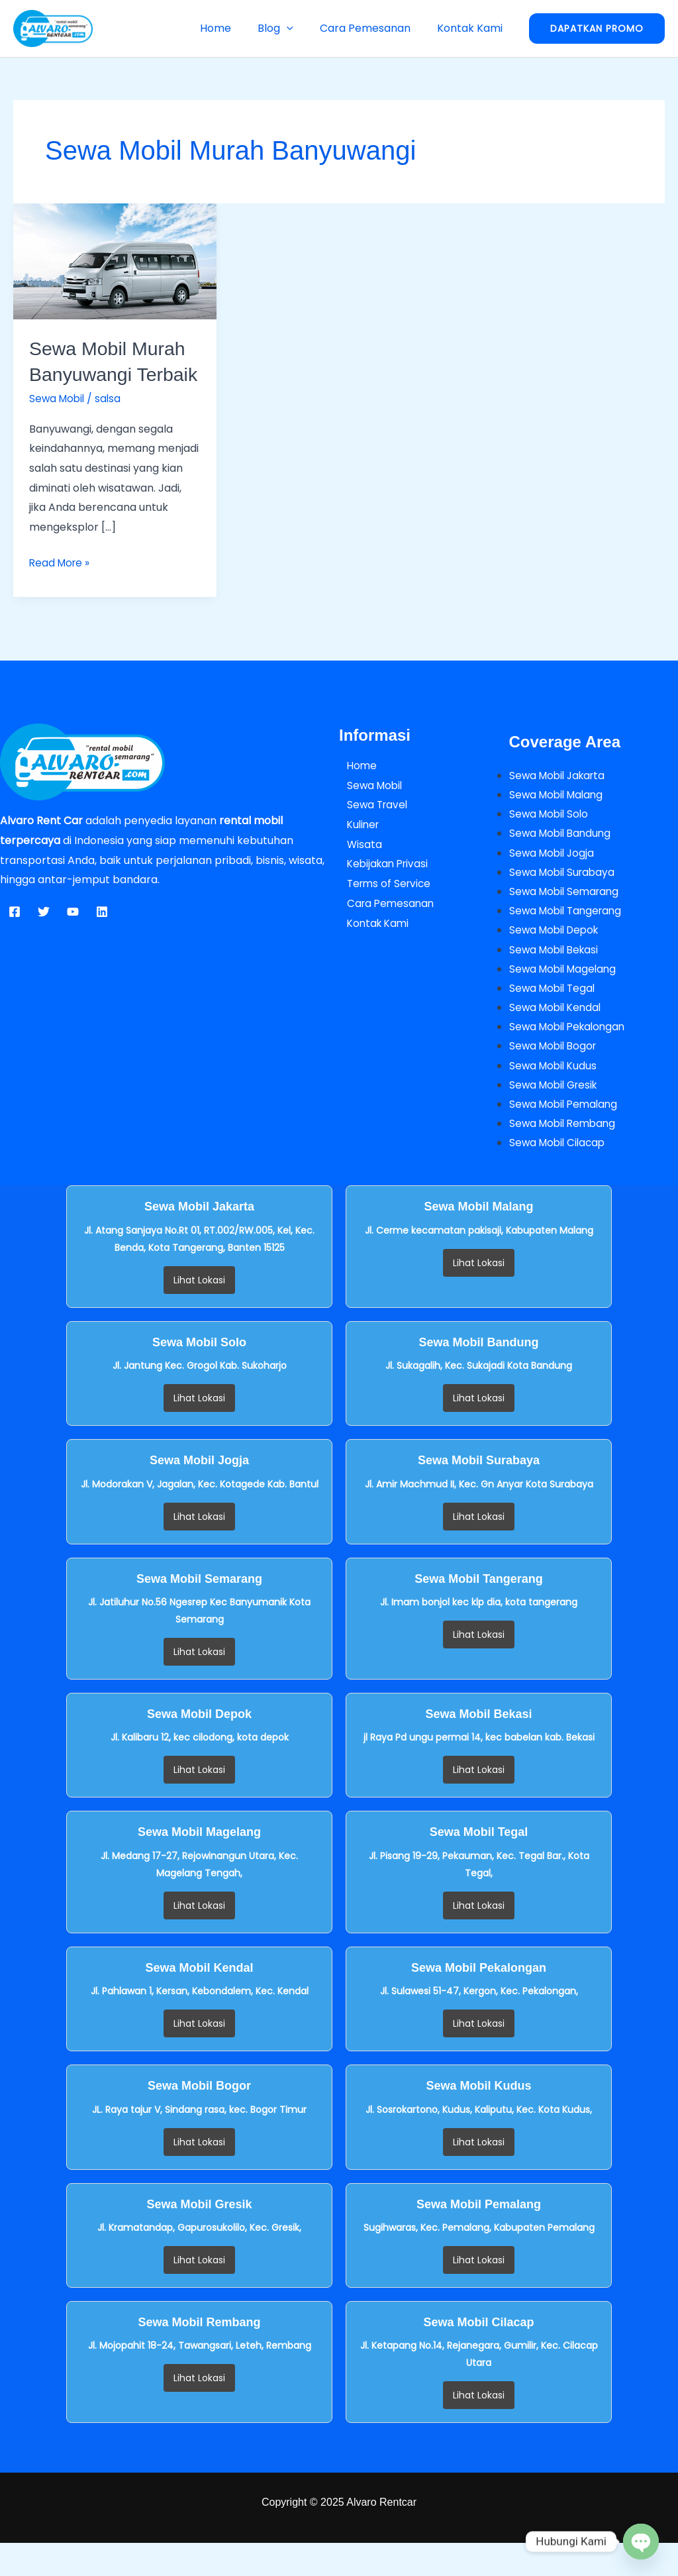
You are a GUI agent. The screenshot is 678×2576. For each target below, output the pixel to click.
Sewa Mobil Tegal (554, 1018)
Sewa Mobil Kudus (555, 1096)
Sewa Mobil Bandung (562, 860)
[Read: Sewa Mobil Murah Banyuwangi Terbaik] (115, 260)
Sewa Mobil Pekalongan (570, 1057)
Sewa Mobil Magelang (565, 998)
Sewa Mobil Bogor (555, 1077)
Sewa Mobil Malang (558, 821)
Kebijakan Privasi (382, 889)
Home (234, 28)
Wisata (357, 870)
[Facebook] (15, 937)
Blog (289, 28)
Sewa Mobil (58, 424)
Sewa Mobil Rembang (565, 1155)
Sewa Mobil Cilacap (559, 1175)
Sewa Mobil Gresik (556, 1116)
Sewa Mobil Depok (557, 959)
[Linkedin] (102, 937)
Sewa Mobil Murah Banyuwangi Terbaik (111, 374)
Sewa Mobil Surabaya (564, 899)
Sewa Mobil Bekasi (556, 978)
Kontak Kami (472, 28)
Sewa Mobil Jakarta (560, 801)
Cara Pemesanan (373, 28)
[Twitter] (44, 937)
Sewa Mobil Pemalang (566, 1136)
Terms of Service (383, 909)
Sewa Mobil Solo (550, 840)
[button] (300, 28)
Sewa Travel (371, 830)
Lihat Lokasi (199, 1312)
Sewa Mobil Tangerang (568, 939)
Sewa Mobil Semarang (566, 919)
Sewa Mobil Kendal (557, 1037)
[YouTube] (73, 937)
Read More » (61, 587)
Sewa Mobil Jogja (553, 880)
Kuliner (356, 850)
